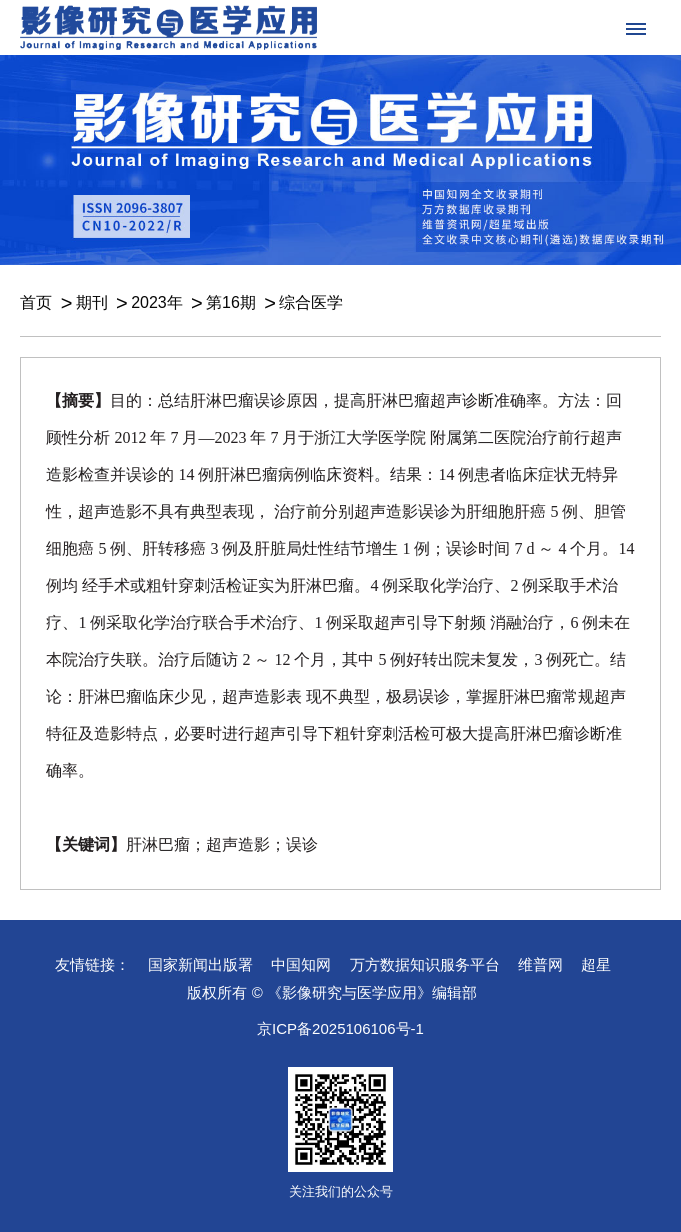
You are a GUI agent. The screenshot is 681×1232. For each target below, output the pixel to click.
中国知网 (301, 964)
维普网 (540, 964)
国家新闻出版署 (200, 964)
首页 (36, 302)
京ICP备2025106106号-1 (340, 1028)
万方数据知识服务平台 (425, 964)
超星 (596, 964)
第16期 (231, 302)
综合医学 (311, 302)
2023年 (157, 302)
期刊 (92, 302)
